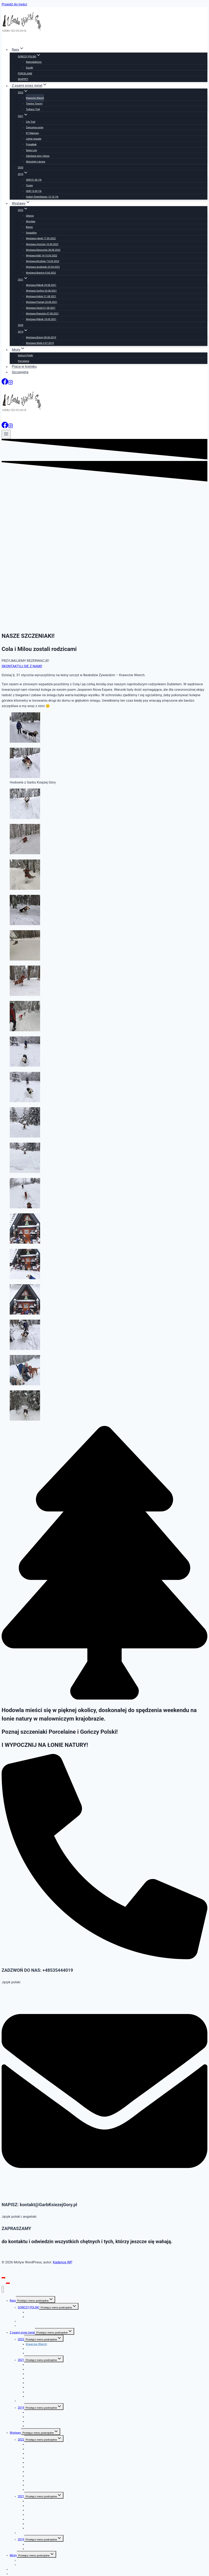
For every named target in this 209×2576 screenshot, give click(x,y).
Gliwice (30, 215)
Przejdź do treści (14, 4)
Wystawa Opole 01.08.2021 (40, 308)
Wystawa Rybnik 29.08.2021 (41, 285)
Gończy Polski (25, 355)
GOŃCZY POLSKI (28, 2307)
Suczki (29, 67)
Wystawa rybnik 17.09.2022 (41, 238)
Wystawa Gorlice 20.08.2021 (41, 290)
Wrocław (30, 221)
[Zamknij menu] (3, 2289)
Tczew (29, 185)
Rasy (13, 2300)
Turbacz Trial (33, 109)
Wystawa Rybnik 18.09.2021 (41, 319)
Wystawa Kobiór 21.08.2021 (41, 296)
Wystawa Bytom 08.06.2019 (41, 337)
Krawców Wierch (35, 98)
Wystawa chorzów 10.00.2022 (42, 244)
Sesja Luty (31, 150)
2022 (21, 2339)
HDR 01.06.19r (34, 179)
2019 (21, 2407)
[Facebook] (5, 384)
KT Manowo (32, 133)
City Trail (30, 121)
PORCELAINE (25, 73)
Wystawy (15, 2432)
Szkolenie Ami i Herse (37, 156)
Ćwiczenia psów (34, 127)
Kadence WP (62, 2262)
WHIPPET (23, 79)
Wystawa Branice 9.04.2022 (41, 272)
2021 (21, 2360)
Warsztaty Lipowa (35, 161)
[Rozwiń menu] (6, 434)
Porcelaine (23, 361)
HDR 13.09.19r (34, 191)
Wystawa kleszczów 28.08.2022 (43, 250)
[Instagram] (10, 384)
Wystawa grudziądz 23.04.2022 (43, 267)
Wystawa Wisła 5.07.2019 (40, 343)
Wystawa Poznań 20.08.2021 (41, 302)
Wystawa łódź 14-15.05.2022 (41, 255)
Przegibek (31, 144)
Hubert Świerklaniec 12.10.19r (42, 196)
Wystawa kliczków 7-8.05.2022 (42, 261)
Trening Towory (34, 103)
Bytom (29, 227)
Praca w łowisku (24, 367)
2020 (20, 167)
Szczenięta (20, 372)
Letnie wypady (33, 138)
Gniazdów (31, 232)
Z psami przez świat (22, 2332)
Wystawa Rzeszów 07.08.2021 (42, 313)
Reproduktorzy (34, 62)
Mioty (13, 2555)
